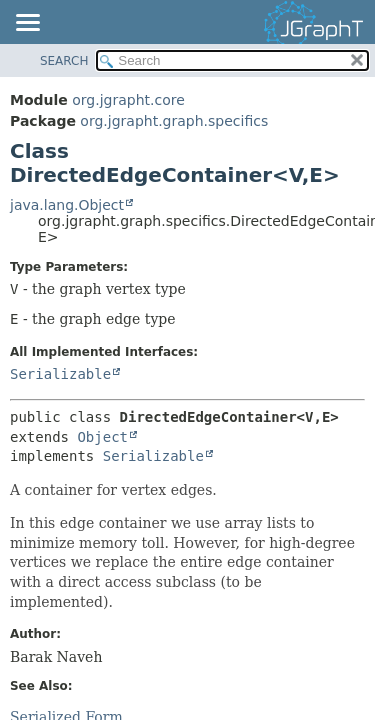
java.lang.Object (67, 205)
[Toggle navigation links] (27, 24)
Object (102, 437)
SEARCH (64, 61)
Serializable (60, 374)
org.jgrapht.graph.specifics (174, 121)
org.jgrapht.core (128, 100)
